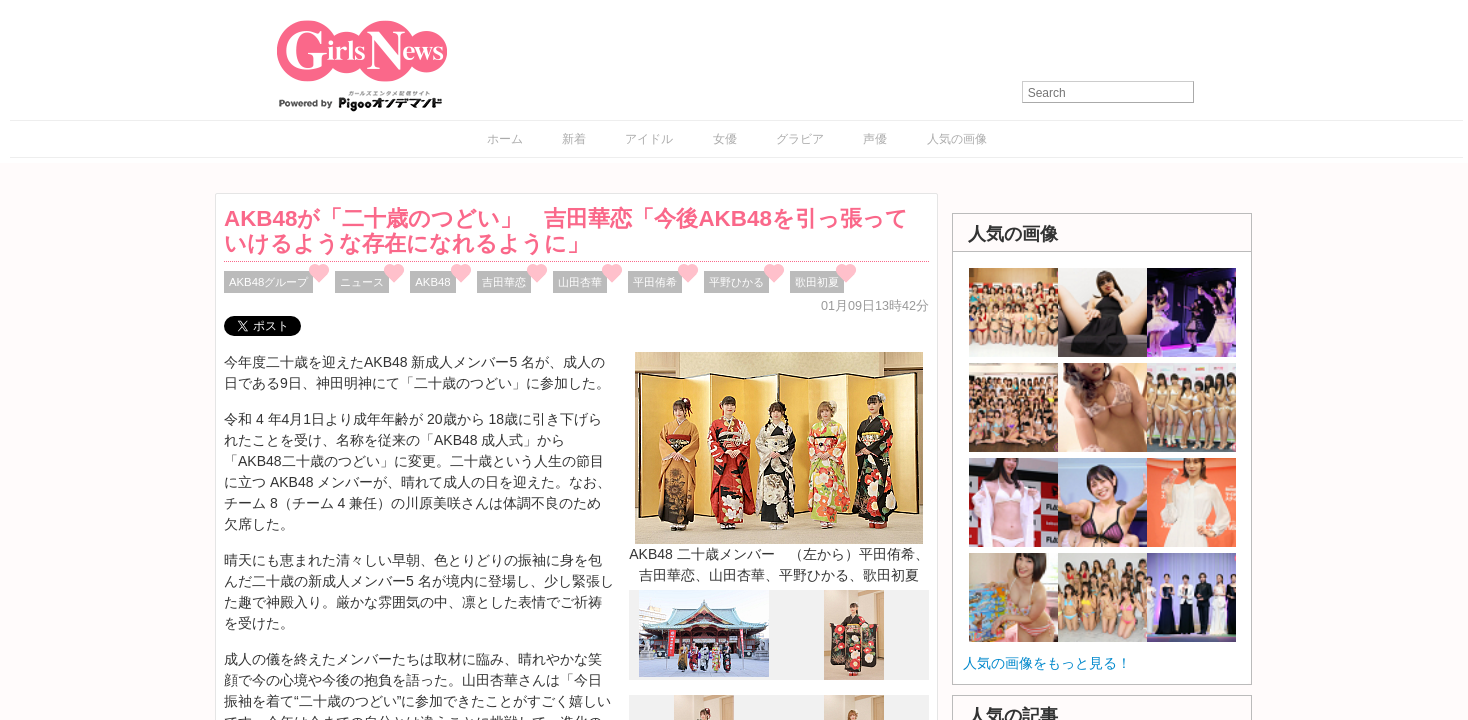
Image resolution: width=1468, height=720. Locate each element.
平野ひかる (736, 282)
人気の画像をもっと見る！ (1047, 663)
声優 (875, 139)
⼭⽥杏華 (580, 282)
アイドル (649, 139)
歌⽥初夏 (817, 282)
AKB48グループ (268, 282)
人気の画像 (957, 139)
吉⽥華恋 (504, 282)
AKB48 (432, 282)
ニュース (362, 282)
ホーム (505, 139)
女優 (725, 139)
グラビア (800, 139)
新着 (574, 139)
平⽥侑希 (655, 282)
